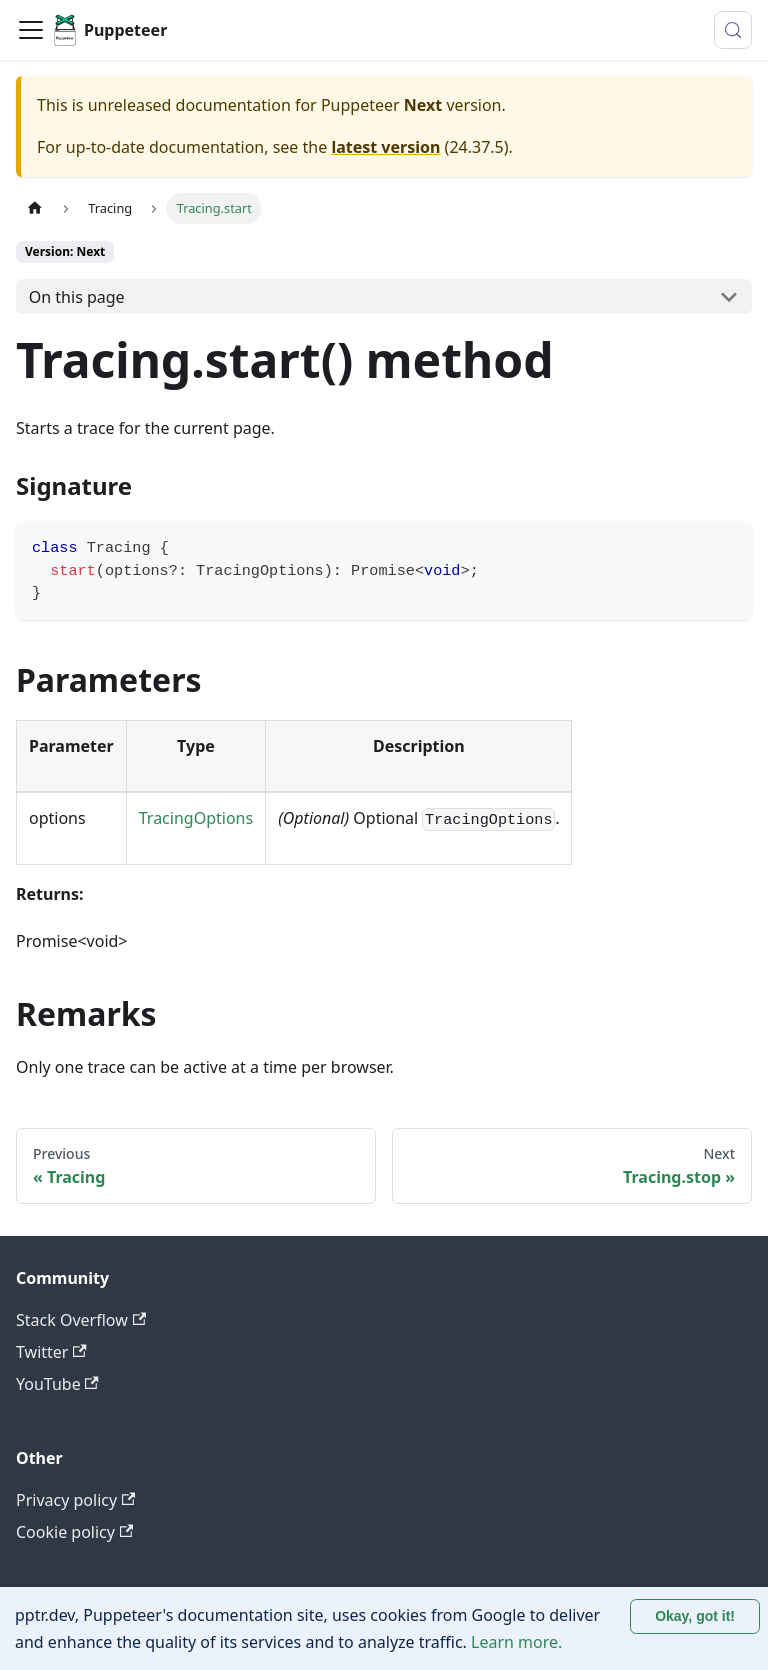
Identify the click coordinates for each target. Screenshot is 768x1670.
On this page (77, 297)
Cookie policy (74, 1532)
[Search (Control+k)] (733, 30)
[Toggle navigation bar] (31, 30)
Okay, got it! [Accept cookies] (695, 1616)
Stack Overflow (81, 1320)
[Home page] (35, 208)
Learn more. (516, 1642)
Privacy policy (75, 1500)
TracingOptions (196, 818)
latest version (385, 147)
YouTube (57, 1384)
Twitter (51, 1352)
